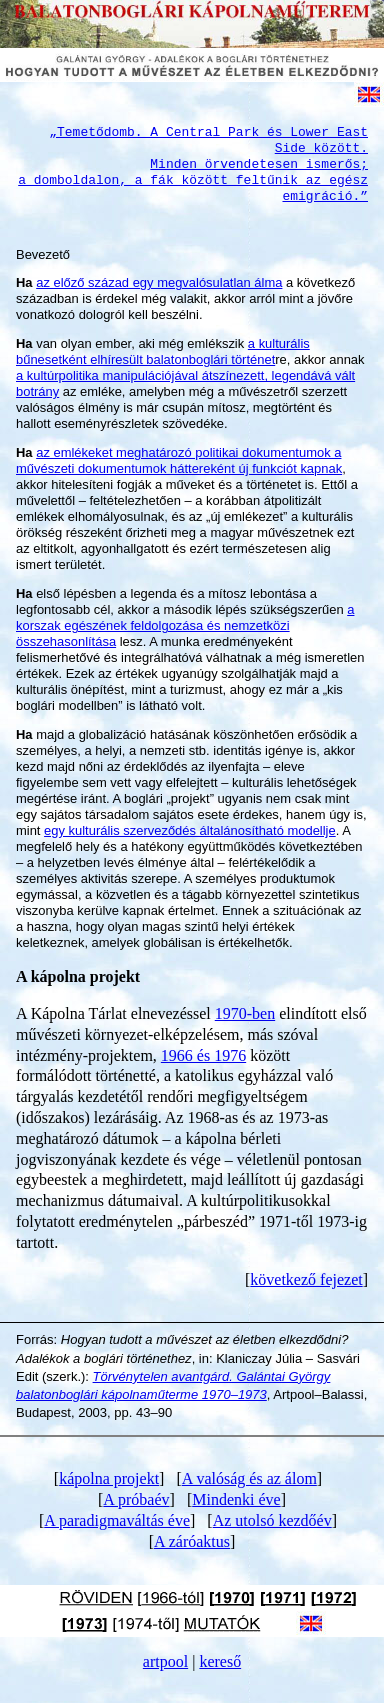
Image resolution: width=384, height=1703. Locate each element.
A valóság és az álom (249, 1478)
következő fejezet (306, 1279)
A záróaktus (192, 1541)
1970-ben (245, 1013)
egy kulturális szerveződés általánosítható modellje (190, 830)
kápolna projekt (109, 1478)
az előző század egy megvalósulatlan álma (159, 282)
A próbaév (136, 1499)
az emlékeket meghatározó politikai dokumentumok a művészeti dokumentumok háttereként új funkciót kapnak (179, 460)
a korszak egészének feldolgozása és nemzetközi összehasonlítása (185, 625)
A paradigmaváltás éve (117, 1520)
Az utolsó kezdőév (272, 1520)
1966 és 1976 (203, 1055)
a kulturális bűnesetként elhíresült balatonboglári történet (163, 351)
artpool (165, 1661)
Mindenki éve (236, 1499)
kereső (220, 1661)
